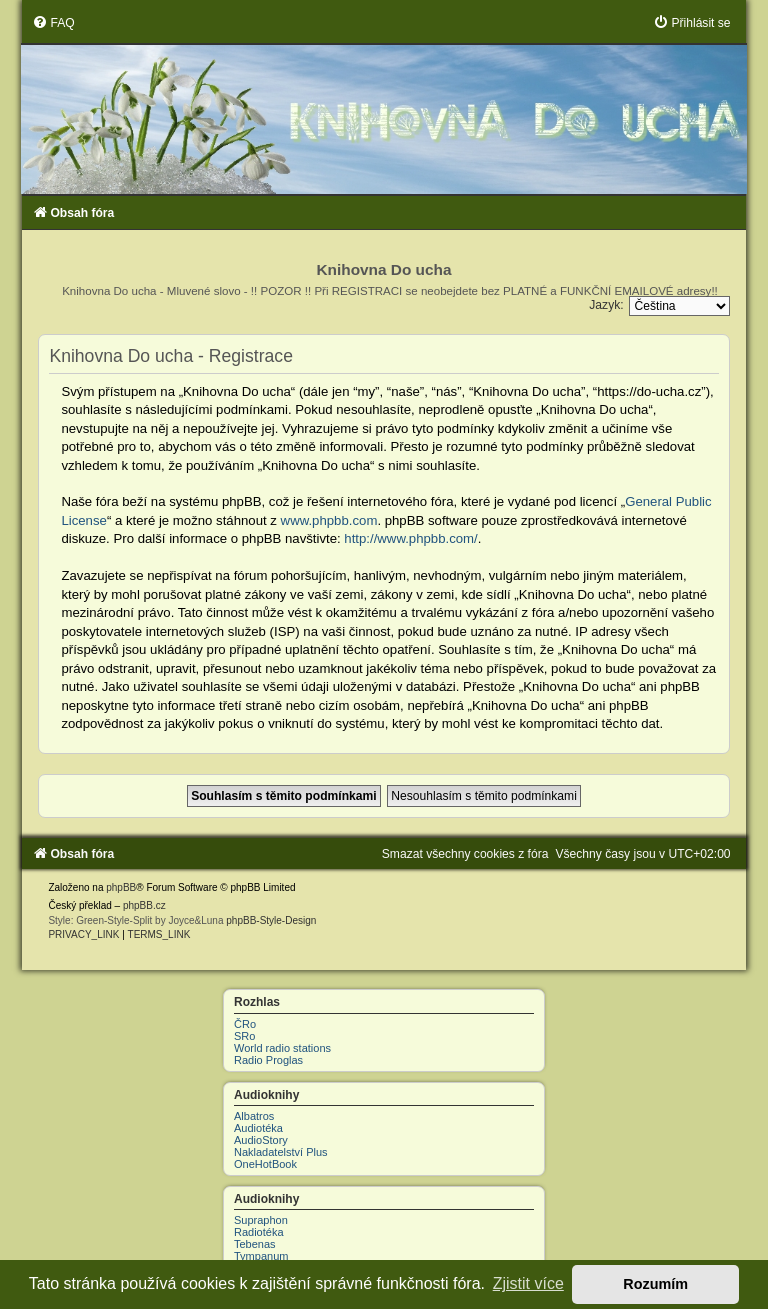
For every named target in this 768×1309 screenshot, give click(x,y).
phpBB (121, 887)
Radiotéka (259, 1232)
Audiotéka (258, 1128)
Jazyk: (606, 305)
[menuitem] (53, 23)
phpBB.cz (144, 905)
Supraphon (261, 1220)
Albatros (254, 1116)
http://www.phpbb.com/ (410, 538)
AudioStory (261, 1140)
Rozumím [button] (655, 1284)
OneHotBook (265, 1164)
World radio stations (282, 1048)
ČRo (245, 1024)
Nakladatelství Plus (281, 1152)
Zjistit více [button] (528, 1283)
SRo (244, 1036)
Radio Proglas (268, 1060)
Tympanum (261, 1256)
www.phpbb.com (329, 520)
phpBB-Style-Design (271, 920)
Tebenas (255, 1244)
